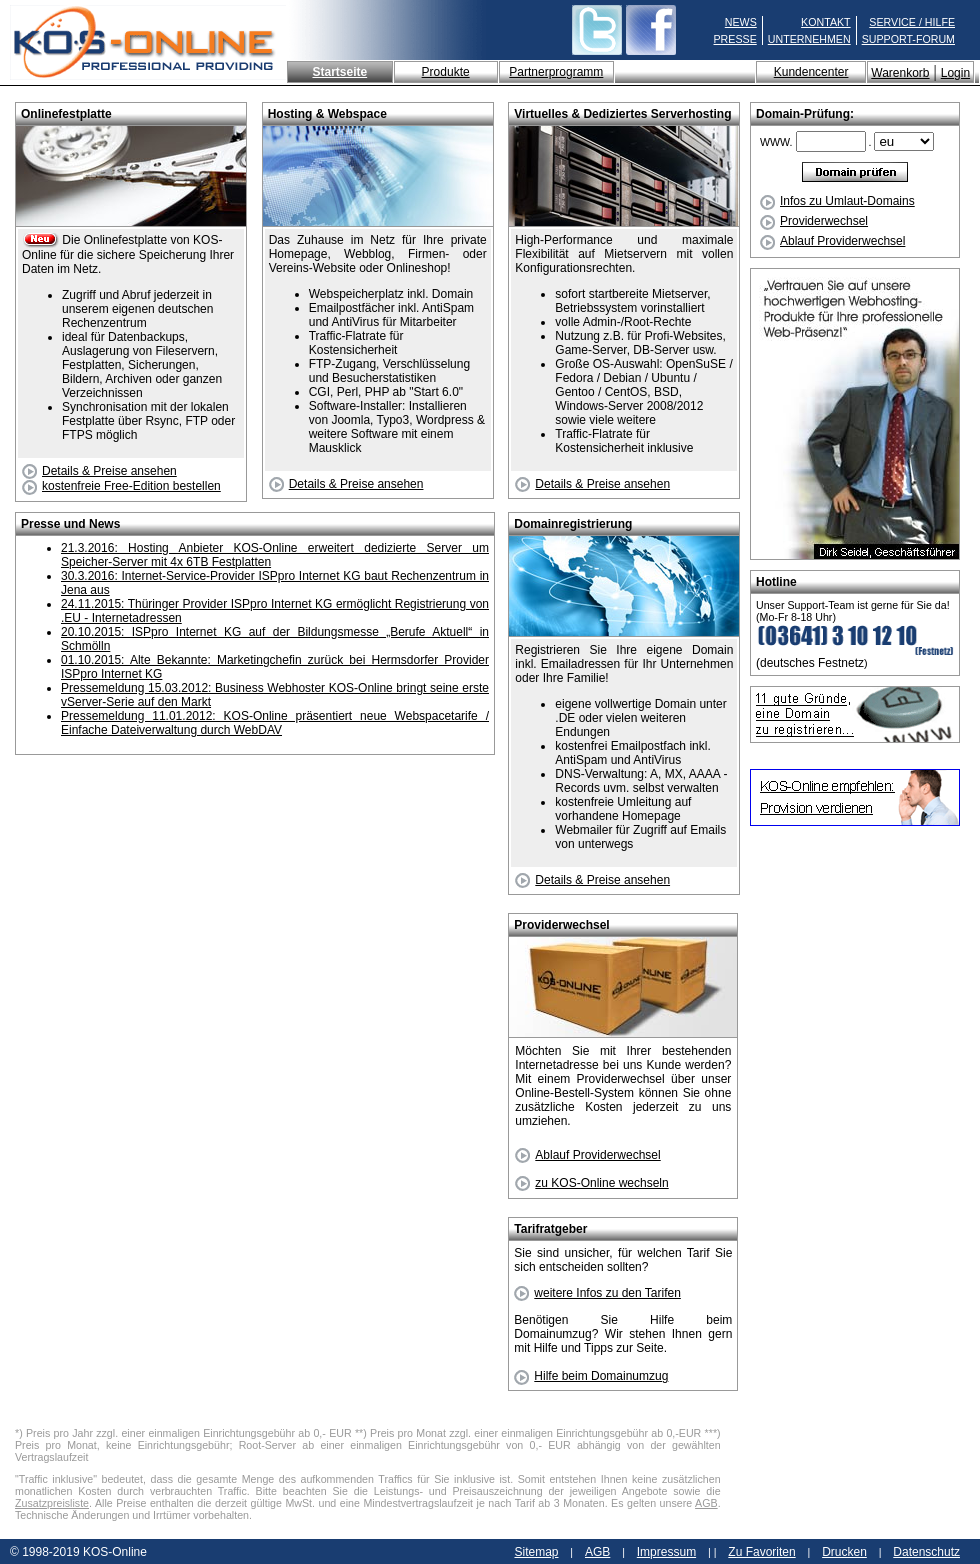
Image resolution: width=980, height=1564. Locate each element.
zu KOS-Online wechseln (591, 1183)
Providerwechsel (814, 221)
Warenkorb (900, 73)
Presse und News (70, 524)
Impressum (666, 1552)
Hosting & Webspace (327, 114)
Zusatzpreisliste (52, 1503)
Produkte (446, 72)
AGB (706, 1503)
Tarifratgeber (550, 1229)
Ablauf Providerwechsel (832, 241)
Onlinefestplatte (66, 114)
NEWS (741, 22)
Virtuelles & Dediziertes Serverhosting (622, 114)
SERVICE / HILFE (912, 22)
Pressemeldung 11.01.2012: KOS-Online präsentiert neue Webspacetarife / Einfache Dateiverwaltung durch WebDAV (275, 723)
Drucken (844, 1552)
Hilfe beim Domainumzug (591, 1376)
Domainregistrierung (573, 524)
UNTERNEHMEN (809, 39)
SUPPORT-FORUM (908, 39)
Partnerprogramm (556, 72)
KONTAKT (826, 22)
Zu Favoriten (761, 1552)
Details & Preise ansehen (99, 471)
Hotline (776, 582)
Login (955, 73)
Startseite (339, 72)
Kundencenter (811, 72)
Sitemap (536, 1552)
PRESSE (735, 39)
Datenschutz (926, 1552)
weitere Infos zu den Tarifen (597, 1293)
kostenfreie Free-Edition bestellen (121, 486)
